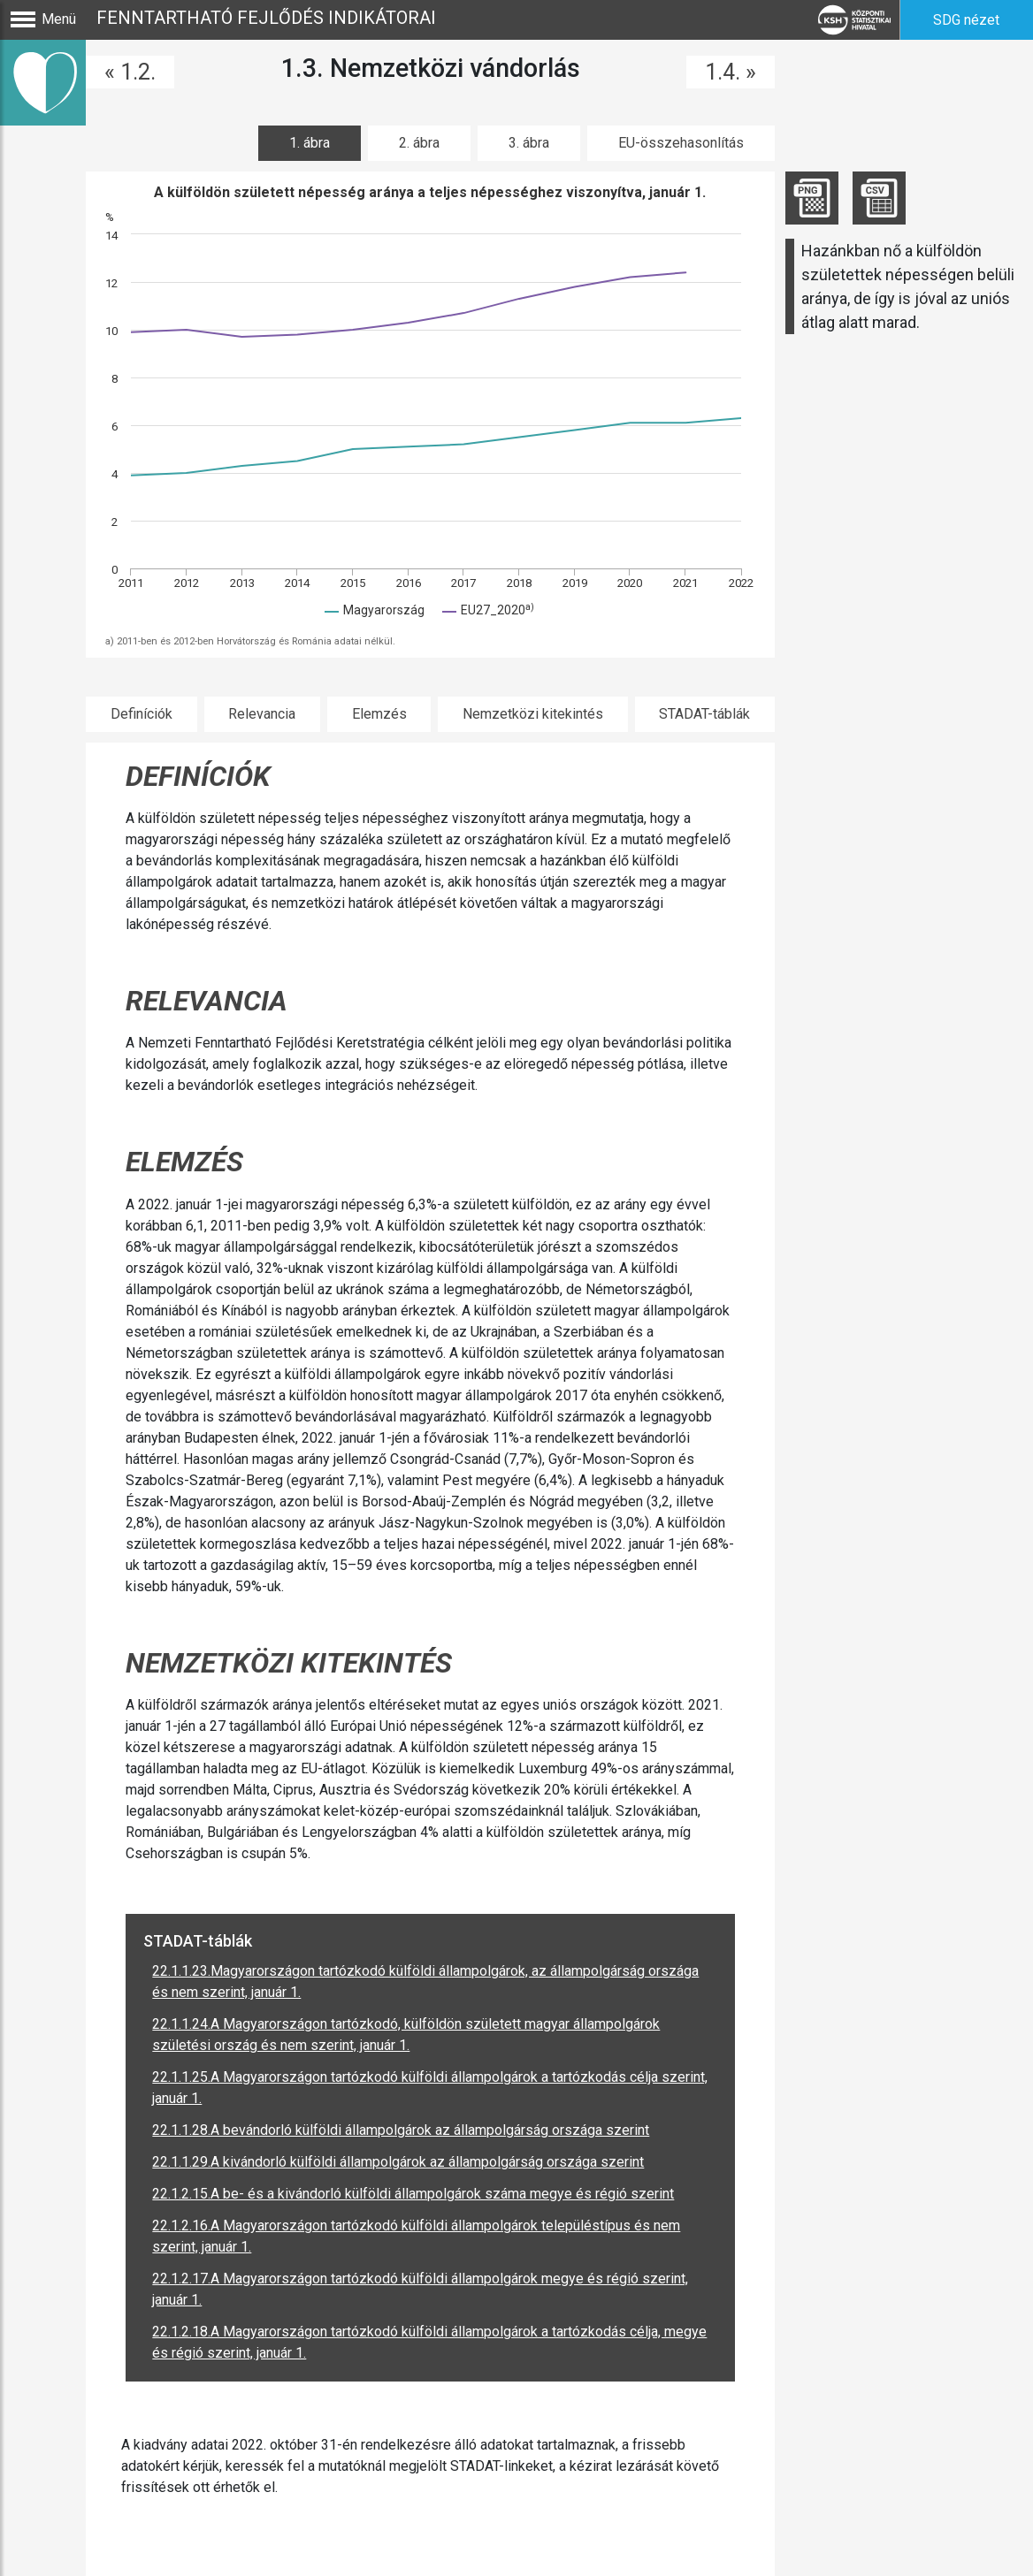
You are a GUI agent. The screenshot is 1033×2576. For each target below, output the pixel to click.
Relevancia (261, 713)
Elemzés (379, 713)
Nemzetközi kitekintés (533, 713)
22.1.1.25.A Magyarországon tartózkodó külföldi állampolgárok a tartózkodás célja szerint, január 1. (430, 2088)
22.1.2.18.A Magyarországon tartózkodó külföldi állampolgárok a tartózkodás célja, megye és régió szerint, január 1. (429, 2342)
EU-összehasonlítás (681, 142)
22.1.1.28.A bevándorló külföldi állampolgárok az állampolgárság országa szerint (400, 2130)
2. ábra (419, 142)
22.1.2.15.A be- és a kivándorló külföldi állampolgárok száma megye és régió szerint (413, 2193)
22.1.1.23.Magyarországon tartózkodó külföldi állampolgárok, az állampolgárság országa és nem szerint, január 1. (425, 1981)
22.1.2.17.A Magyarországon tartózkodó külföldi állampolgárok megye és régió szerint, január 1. (420, 2289)
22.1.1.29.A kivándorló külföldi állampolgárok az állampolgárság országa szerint (398, 2161)
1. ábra (309, 142)
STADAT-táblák (704, 713)
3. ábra (529, 142)
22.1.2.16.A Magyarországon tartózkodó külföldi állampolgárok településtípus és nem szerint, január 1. (416, 2236)
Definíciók (141, 713)
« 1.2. (130, 72)
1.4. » (730, 72)
